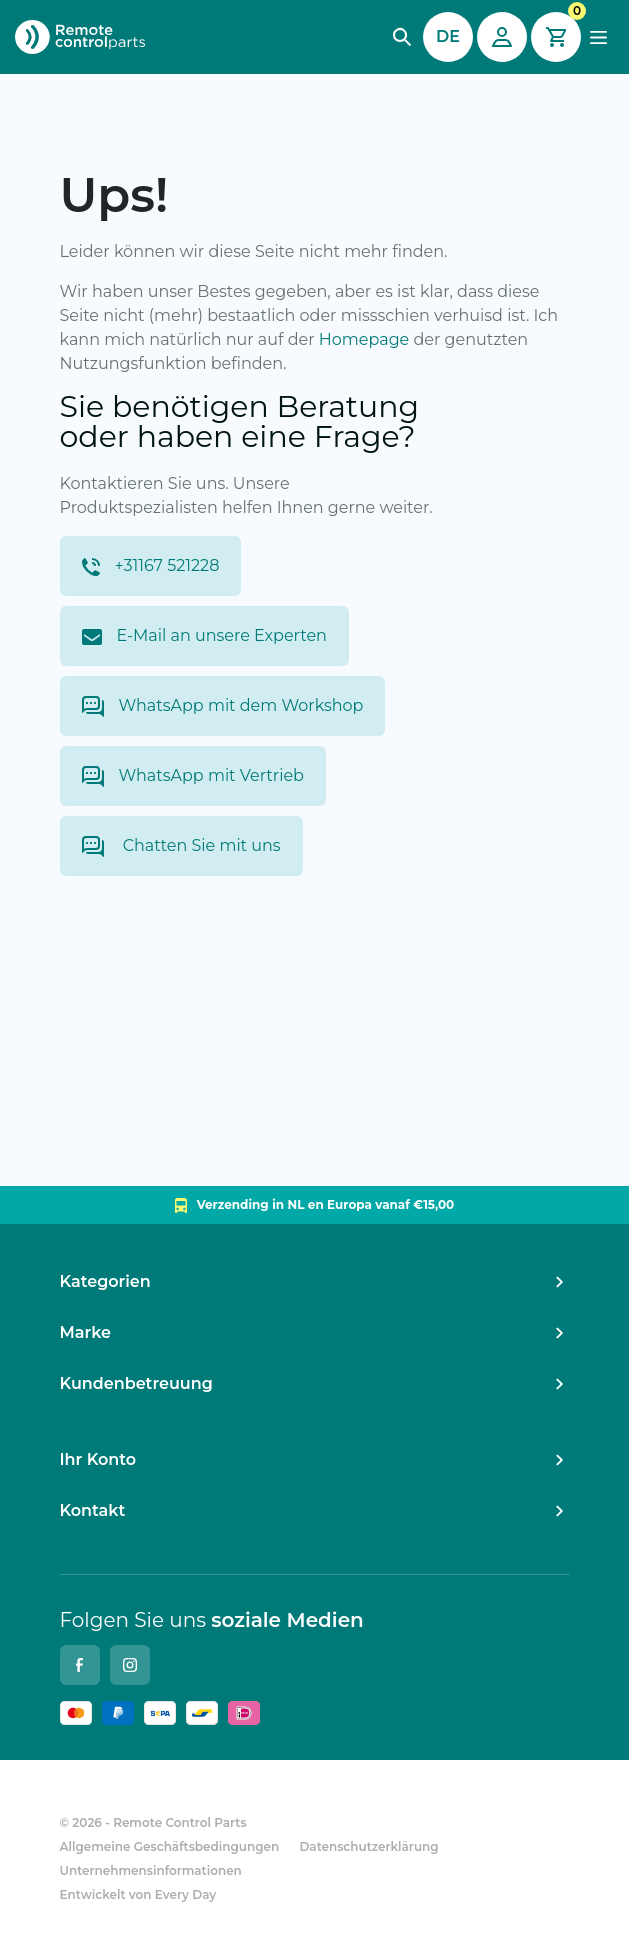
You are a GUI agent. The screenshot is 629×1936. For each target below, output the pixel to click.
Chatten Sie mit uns (181, 846)
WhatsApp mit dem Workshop (223, 706)
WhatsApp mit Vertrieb (193, 776)
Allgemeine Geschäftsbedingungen (170, 1846)
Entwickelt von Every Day (138, 1894)
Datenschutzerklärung (368, 1846)
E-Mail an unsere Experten (204, 635)
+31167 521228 (151, 566)
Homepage (364, 339)
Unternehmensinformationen (151, 1870)
